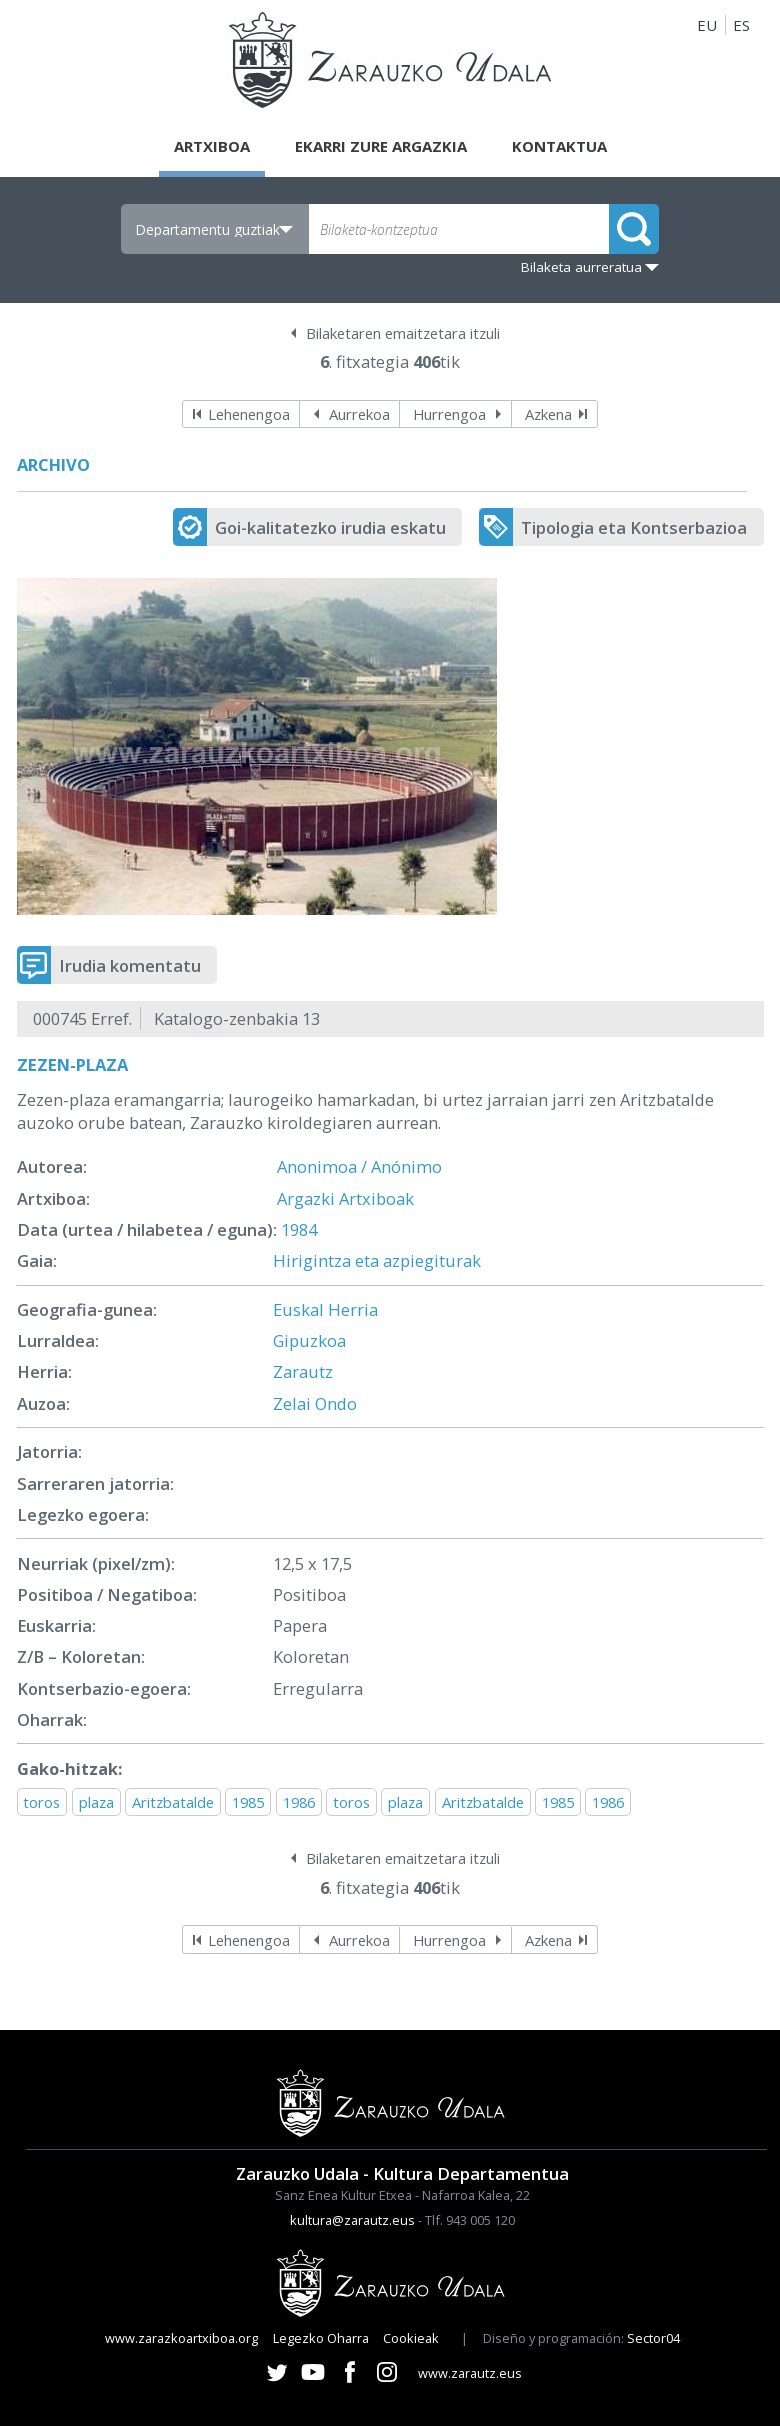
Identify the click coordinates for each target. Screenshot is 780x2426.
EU (707, 25)
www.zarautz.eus (470, 2373)
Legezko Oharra (321, 2338)
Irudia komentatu (130, 965)
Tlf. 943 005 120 (470, 2220)
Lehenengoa (249, 414)
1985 (248, 1802)
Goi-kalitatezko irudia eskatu (330, 527)
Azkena (548, 414)
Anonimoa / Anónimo (359, 1166)
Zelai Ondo (315, 1403)
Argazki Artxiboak (345, 1198)
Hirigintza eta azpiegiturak (377, 1260)
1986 (299, 1802)
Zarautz (303, 1371)
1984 (299, 1229)
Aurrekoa (359, 414)
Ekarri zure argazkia (381, 146)
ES (741, 25)
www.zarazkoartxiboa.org (181, 2338)
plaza (96, 1802)
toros (41, 1802)
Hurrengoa (449, 414)
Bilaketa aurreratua (581, 267)
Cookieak (411, 2338)
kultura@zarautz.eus (352, 2220)
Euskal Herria (325, 1309)
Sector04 (653, 2338)
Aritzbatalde (173, 1802)
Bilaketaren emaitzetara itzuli (403, 333)
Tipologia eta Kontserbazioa (634, 527)
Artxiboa (212, 146)
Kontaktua (559, 146)
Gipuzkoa (309, 1340)
